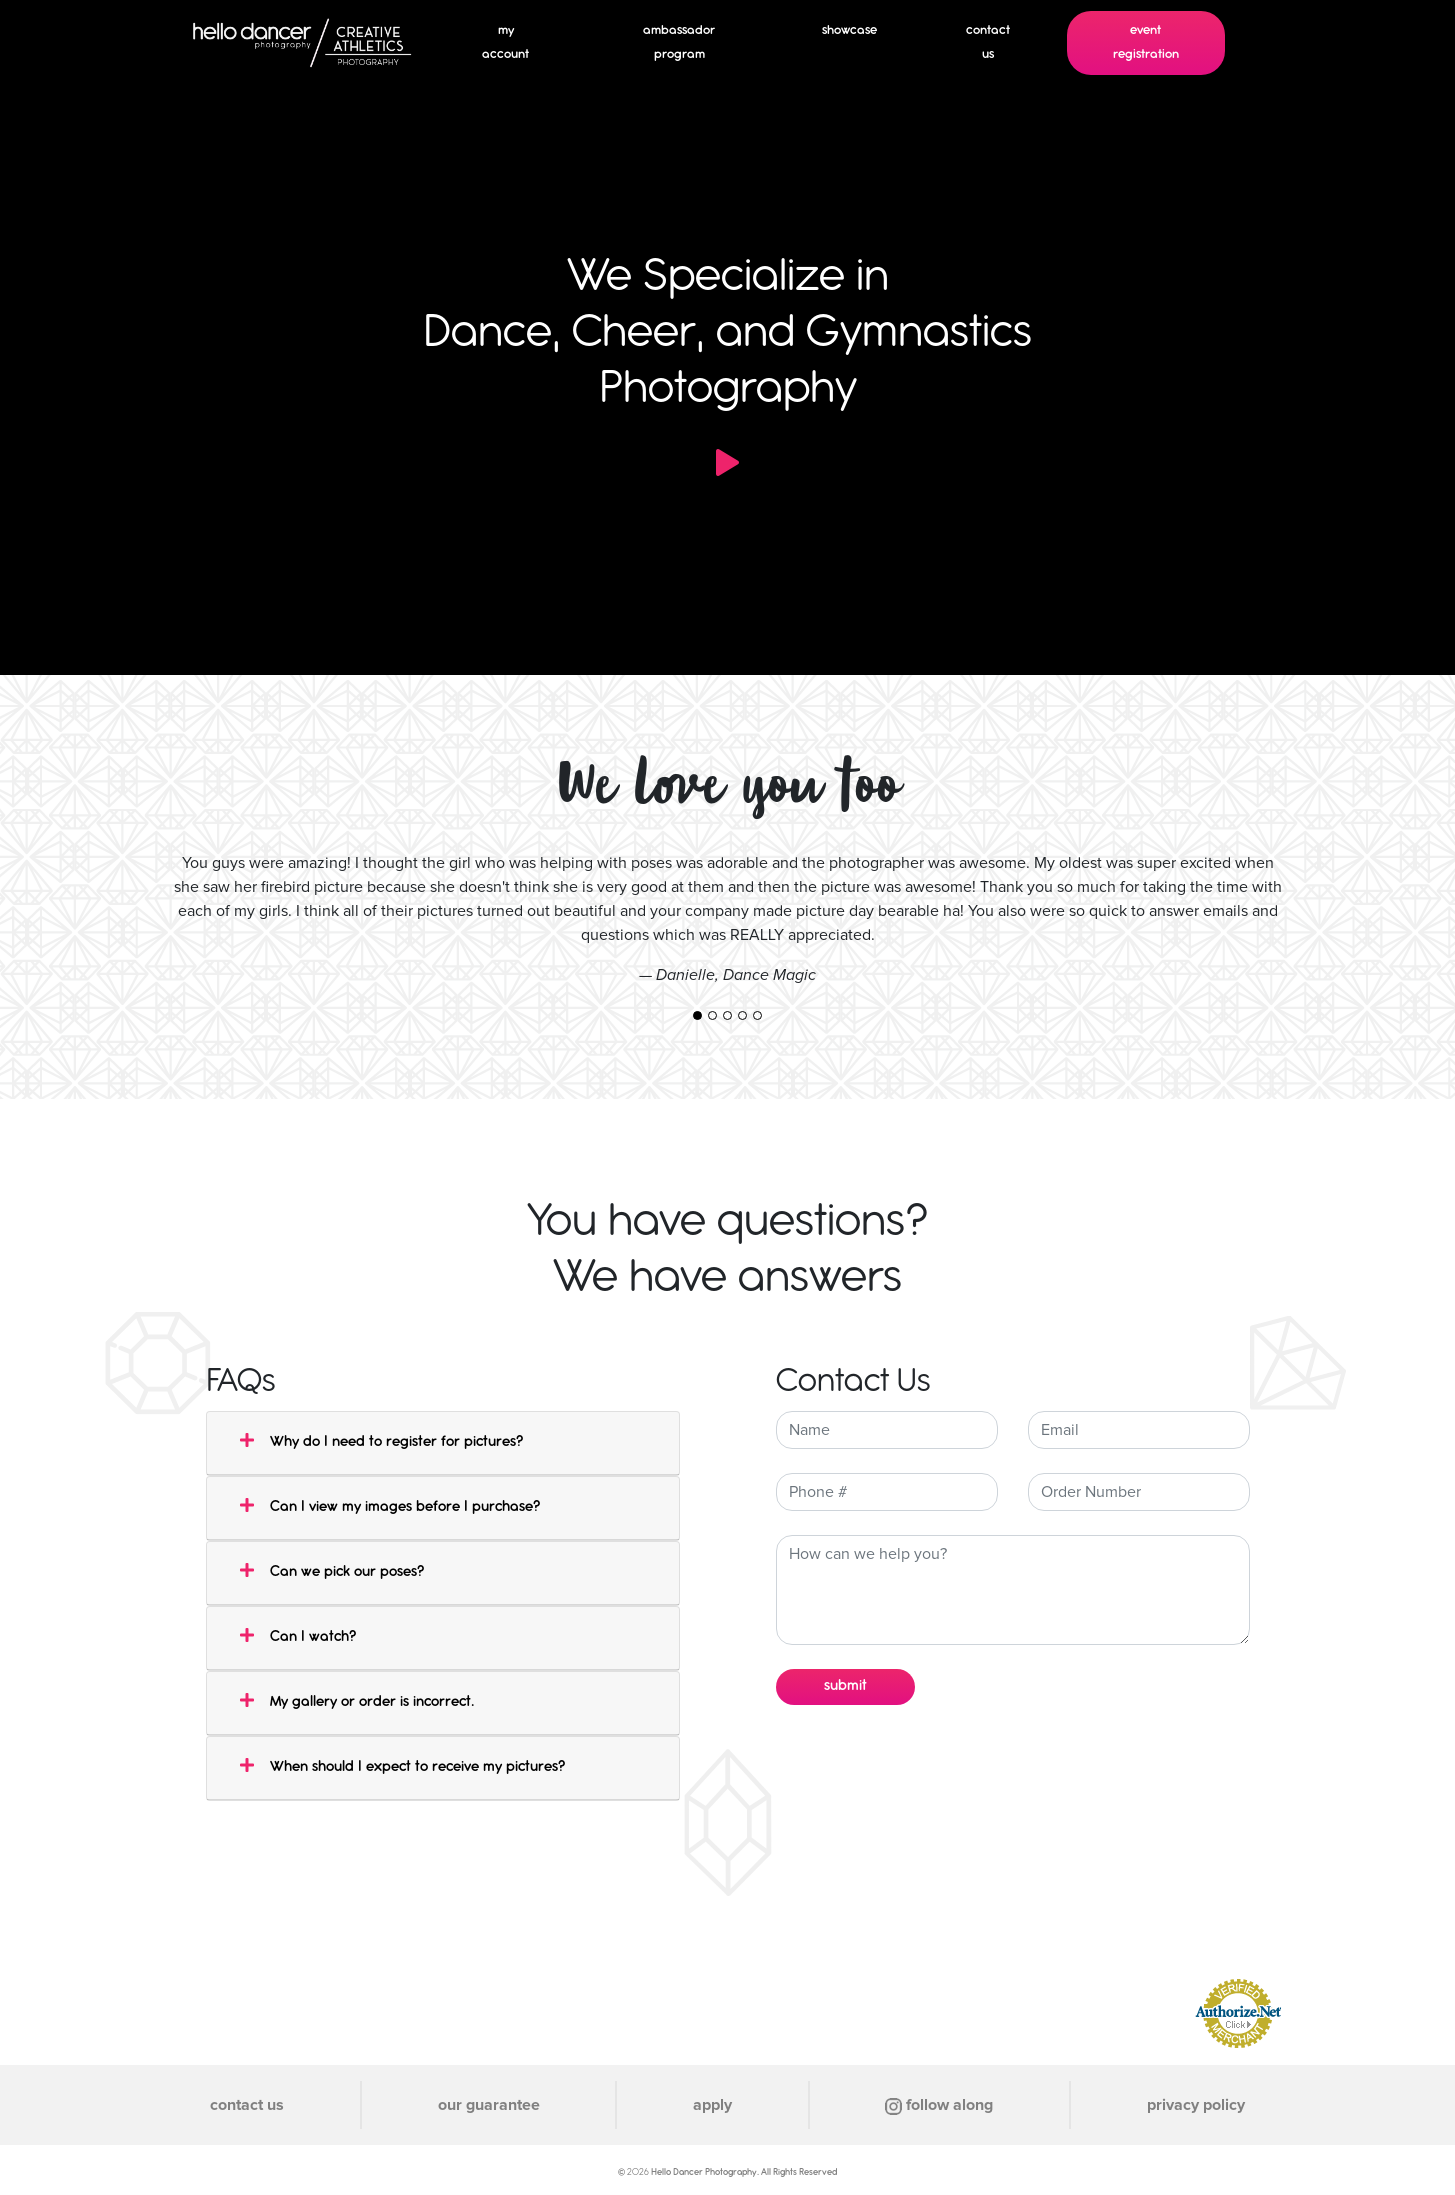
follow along (939, 2105)
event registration (1146, 42)
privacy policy (1196, 2105)
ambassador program (679, 42)
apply (712, 2105)
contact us (988, 42)
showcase (849, 30)
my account (505, 42)
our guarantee (489, 2105)
